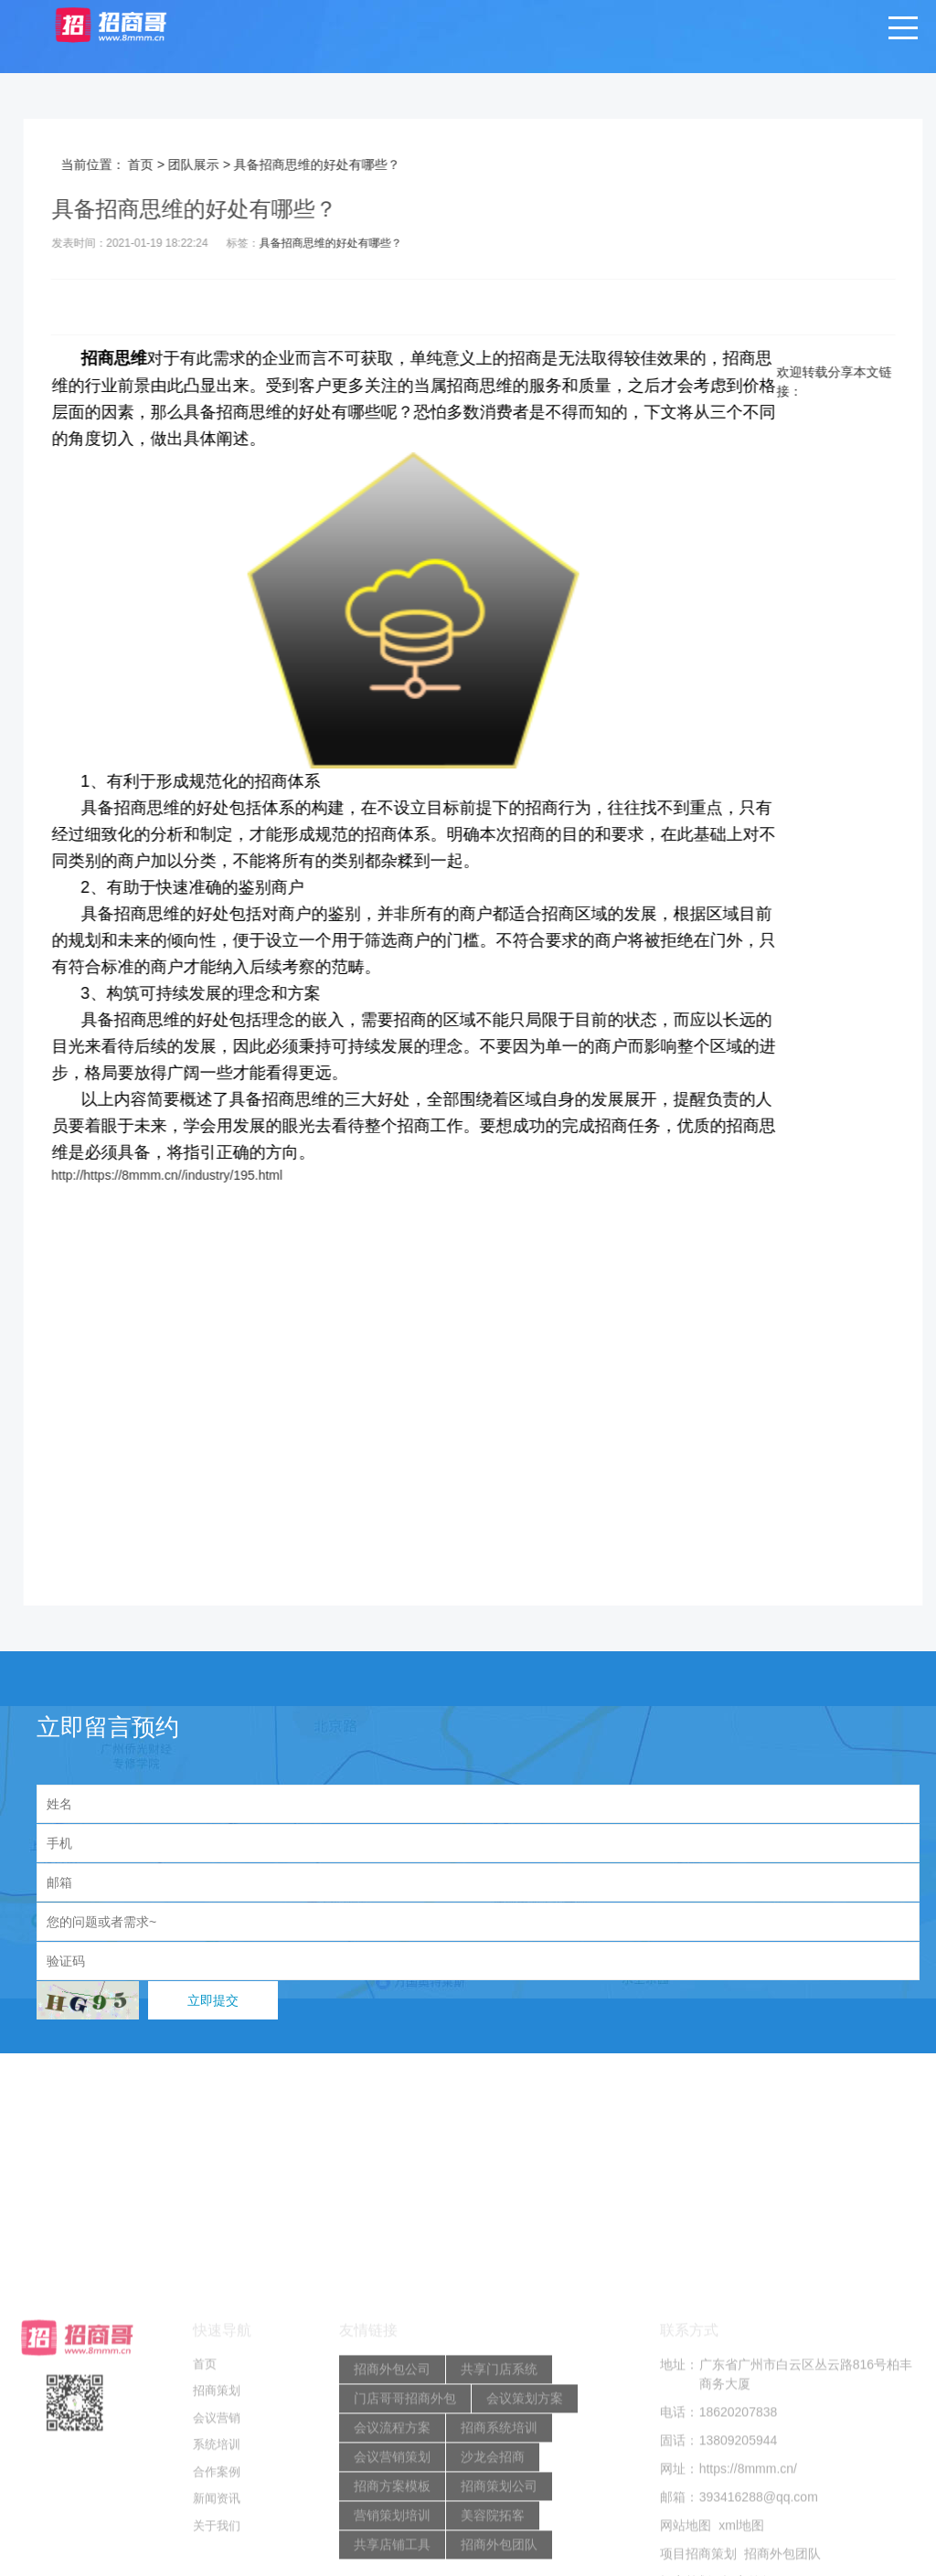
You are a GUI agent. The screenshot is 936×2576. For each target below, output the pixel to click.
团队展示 (224, 164)
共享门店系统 (499, 2504)
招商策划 (216, 2527)
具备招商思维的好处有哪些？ (361, 243)
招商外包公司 (392, 2504)
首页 (171, 164)
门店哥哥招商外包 (405, 2534)
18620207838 (738, 2547)
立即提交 (213, 2000)
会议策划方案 (524, 2534)
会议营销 (216, 2553)
